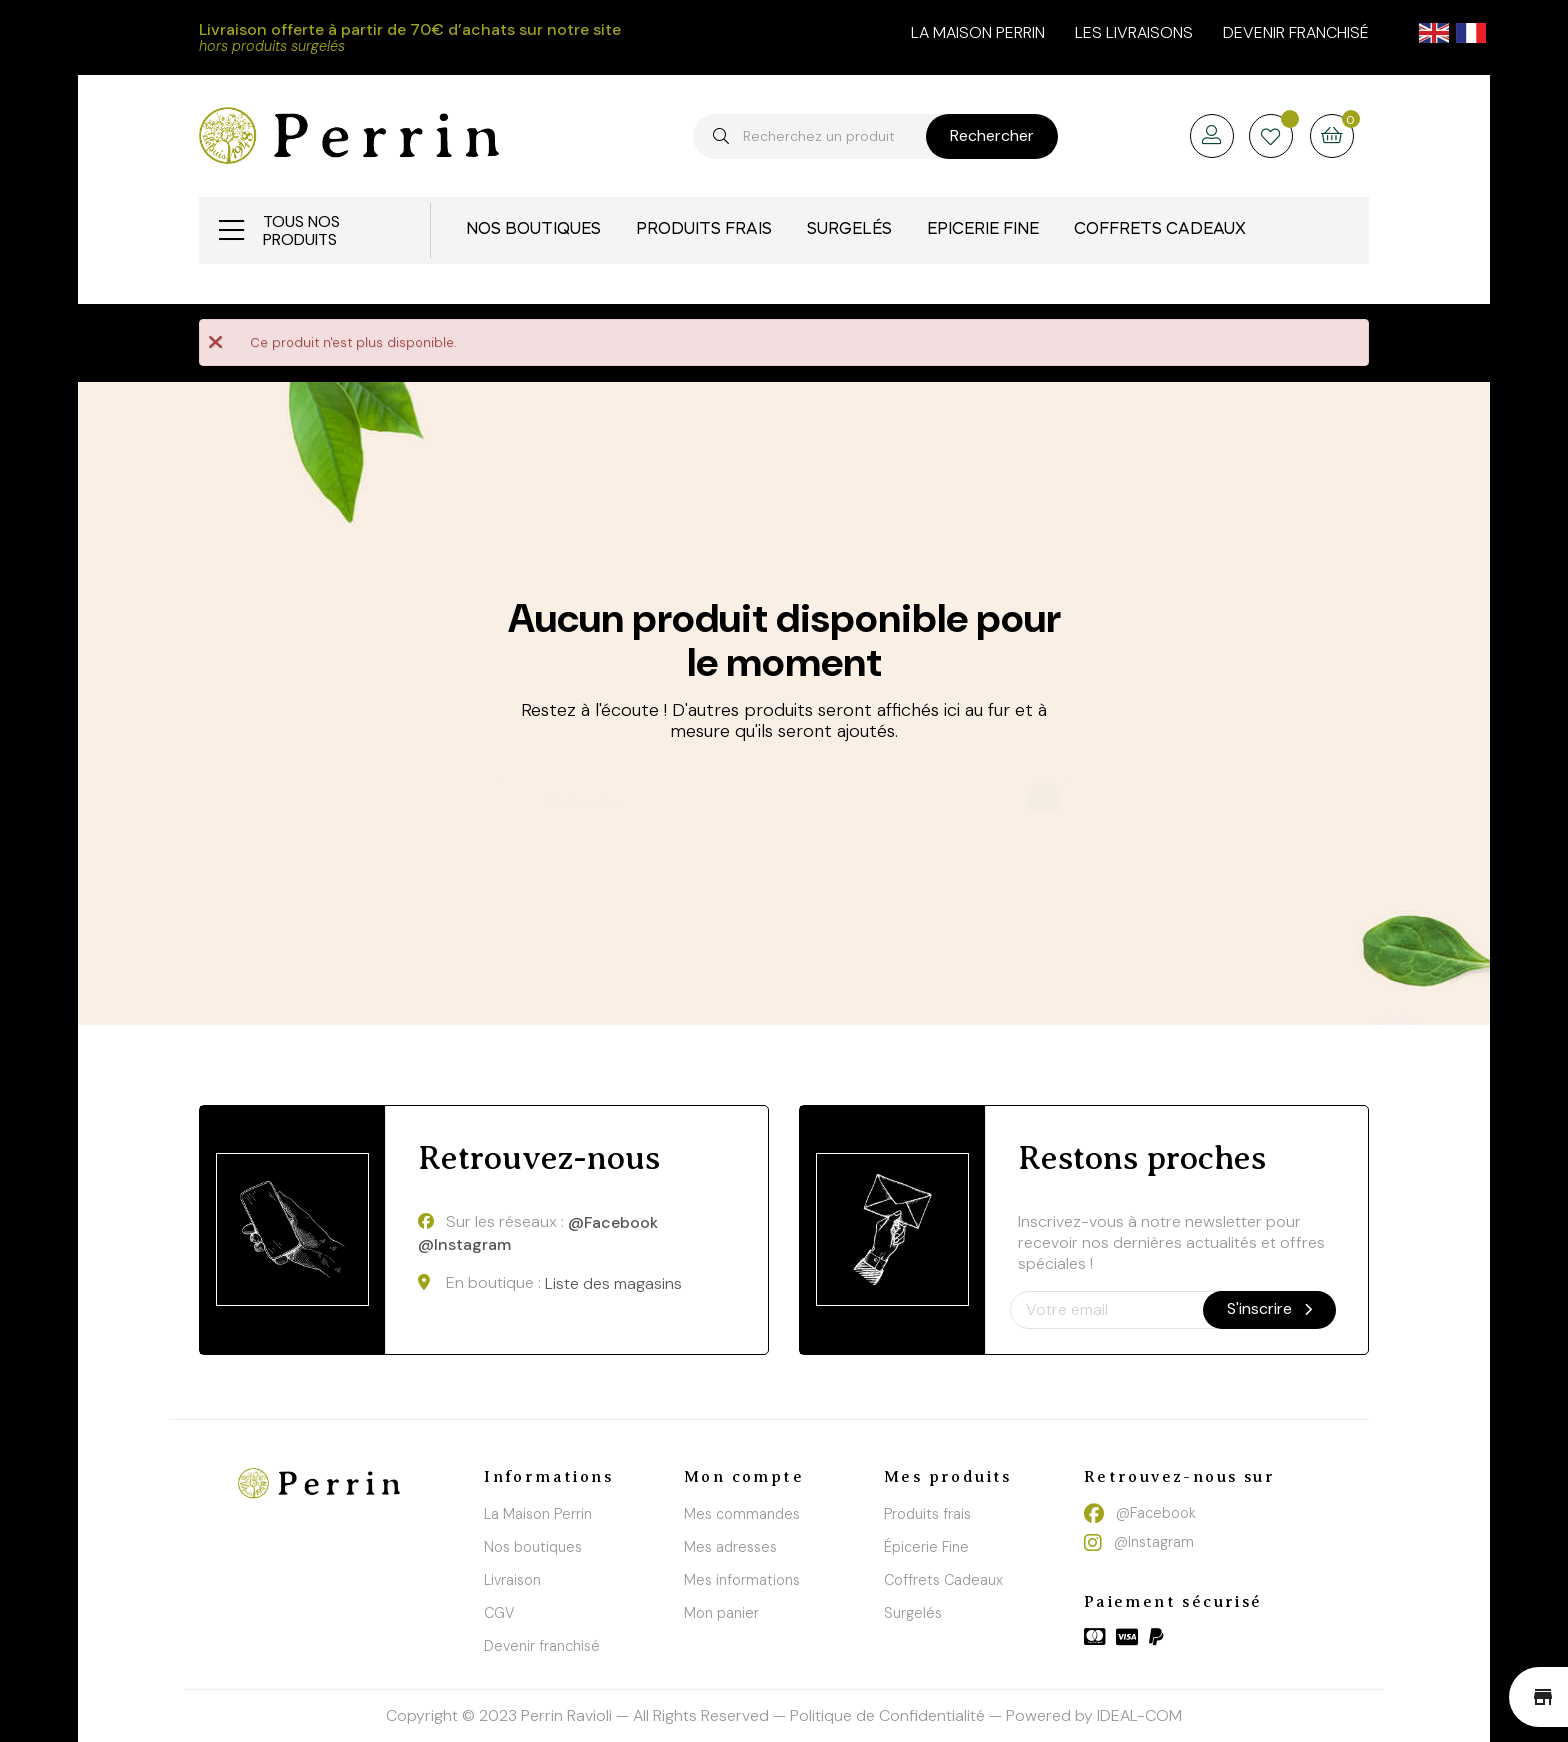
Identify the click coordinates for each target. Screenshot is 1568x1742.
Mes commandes (742, 1514)
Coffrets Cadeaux (943, 1580)
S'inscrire (1269, 1308)
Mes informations (742, 1580)
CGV (499, 1613)
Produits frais (927, 1514)
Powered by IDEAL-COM (1094, 1715)
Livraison (512, 1580)
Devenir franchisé (1296, 32)
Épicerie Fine (926, 1547)
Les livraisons (1134, 32)
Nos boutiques (533, 1547)
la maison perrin (978, 32)
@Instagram (464, 1245)
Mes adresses (730, 1547)
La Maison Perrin (538, 1514)
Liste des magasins (613, 1283)
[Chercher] (784, 792)
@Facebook (613, 1222)
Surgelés (913, 1613)
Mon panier (721, 1613)
